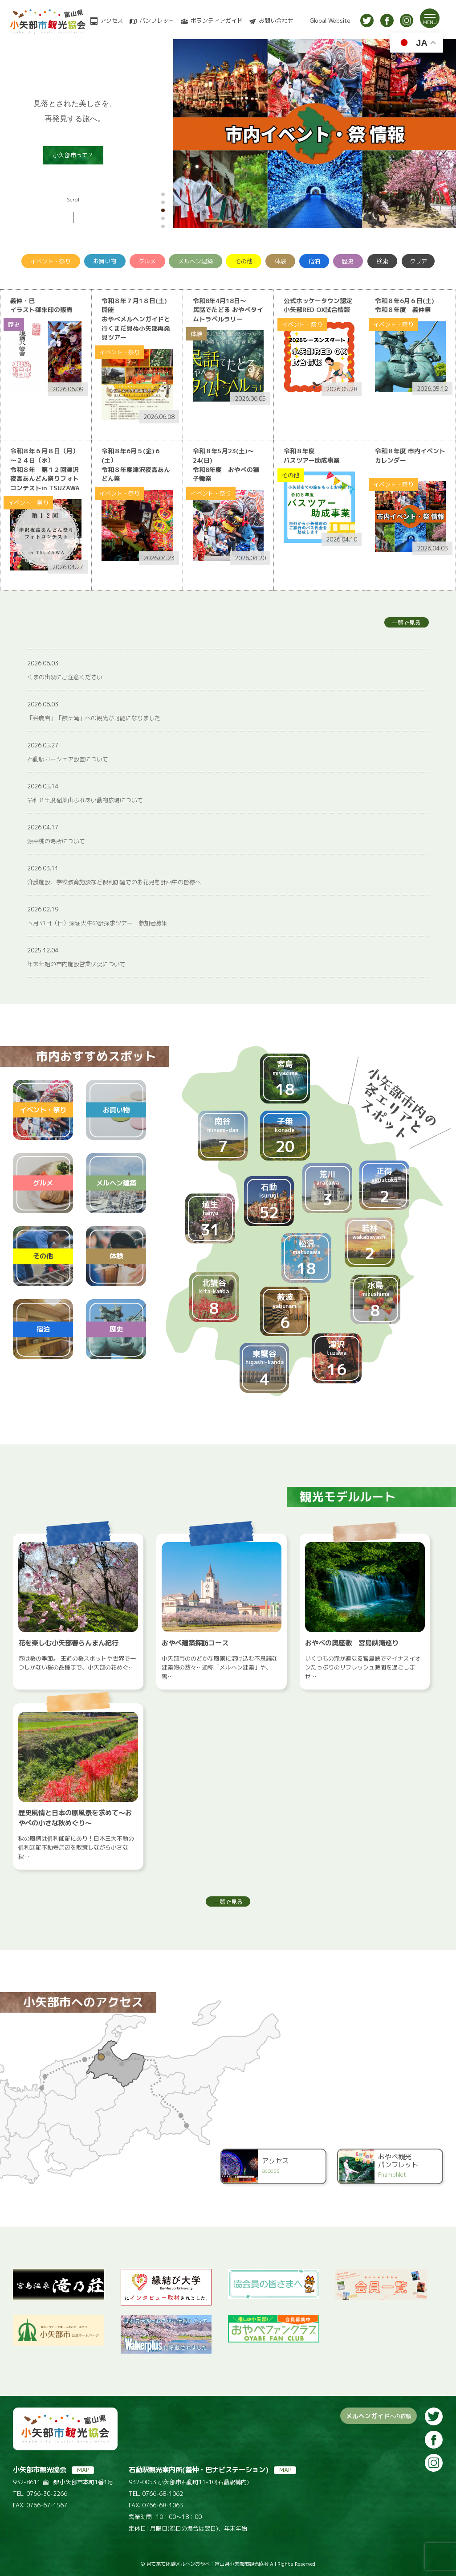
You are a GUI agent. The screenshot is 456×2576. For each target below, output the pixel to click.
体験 (280, 261)
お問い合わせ (276, 20)
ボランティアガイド (217, 20)
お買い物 (104, 261)
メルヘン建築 (195, 261)
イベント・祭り (50, 261)
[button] (163, 194)
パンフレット (156, 20)
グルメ (147, 261)
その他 (243, 261)
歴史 (348, 261)
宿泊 (314, 261)
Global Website (330, 20)
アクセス (111, 20)
